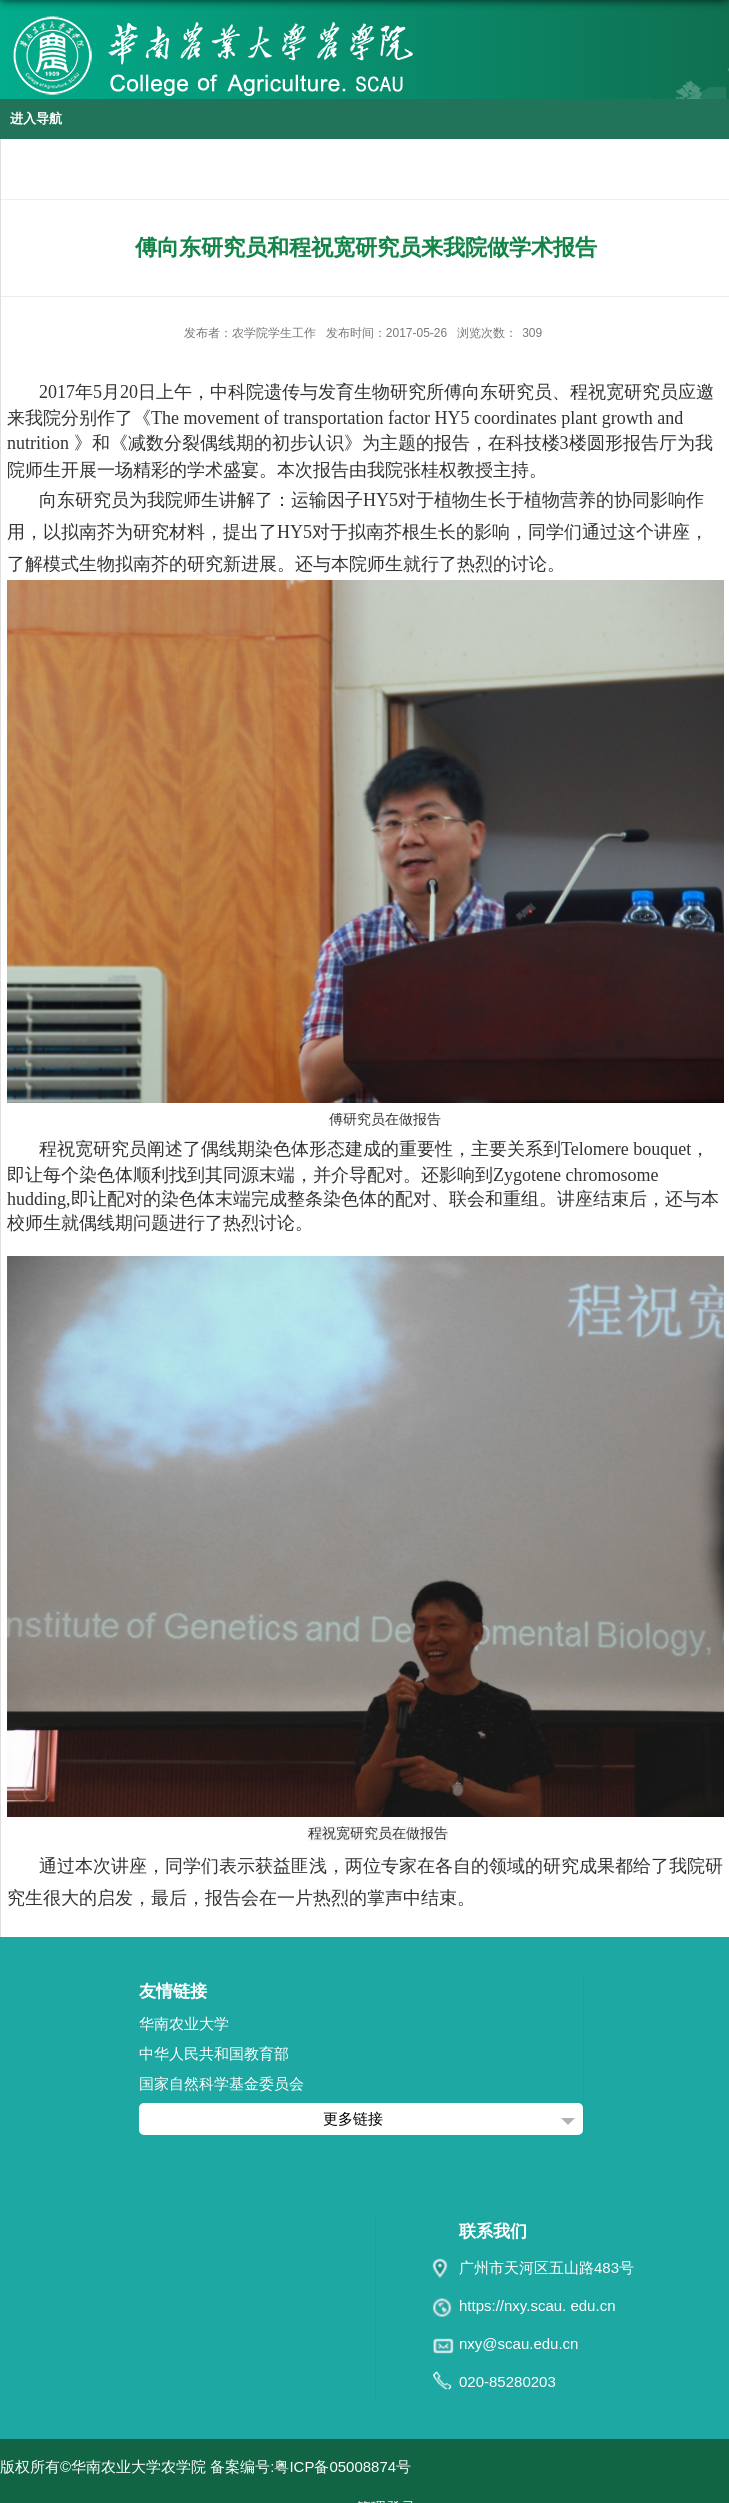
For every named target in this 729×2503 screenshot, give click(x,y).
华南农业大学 (184, 2023)
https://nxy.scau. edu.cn (537, 2305)
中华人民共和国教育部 (214, 2053)
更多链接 (353, 2118)
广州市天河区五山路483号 (546, 2267)
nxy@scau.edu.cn (518, 2343)
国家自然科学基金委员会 (221, 2083)
